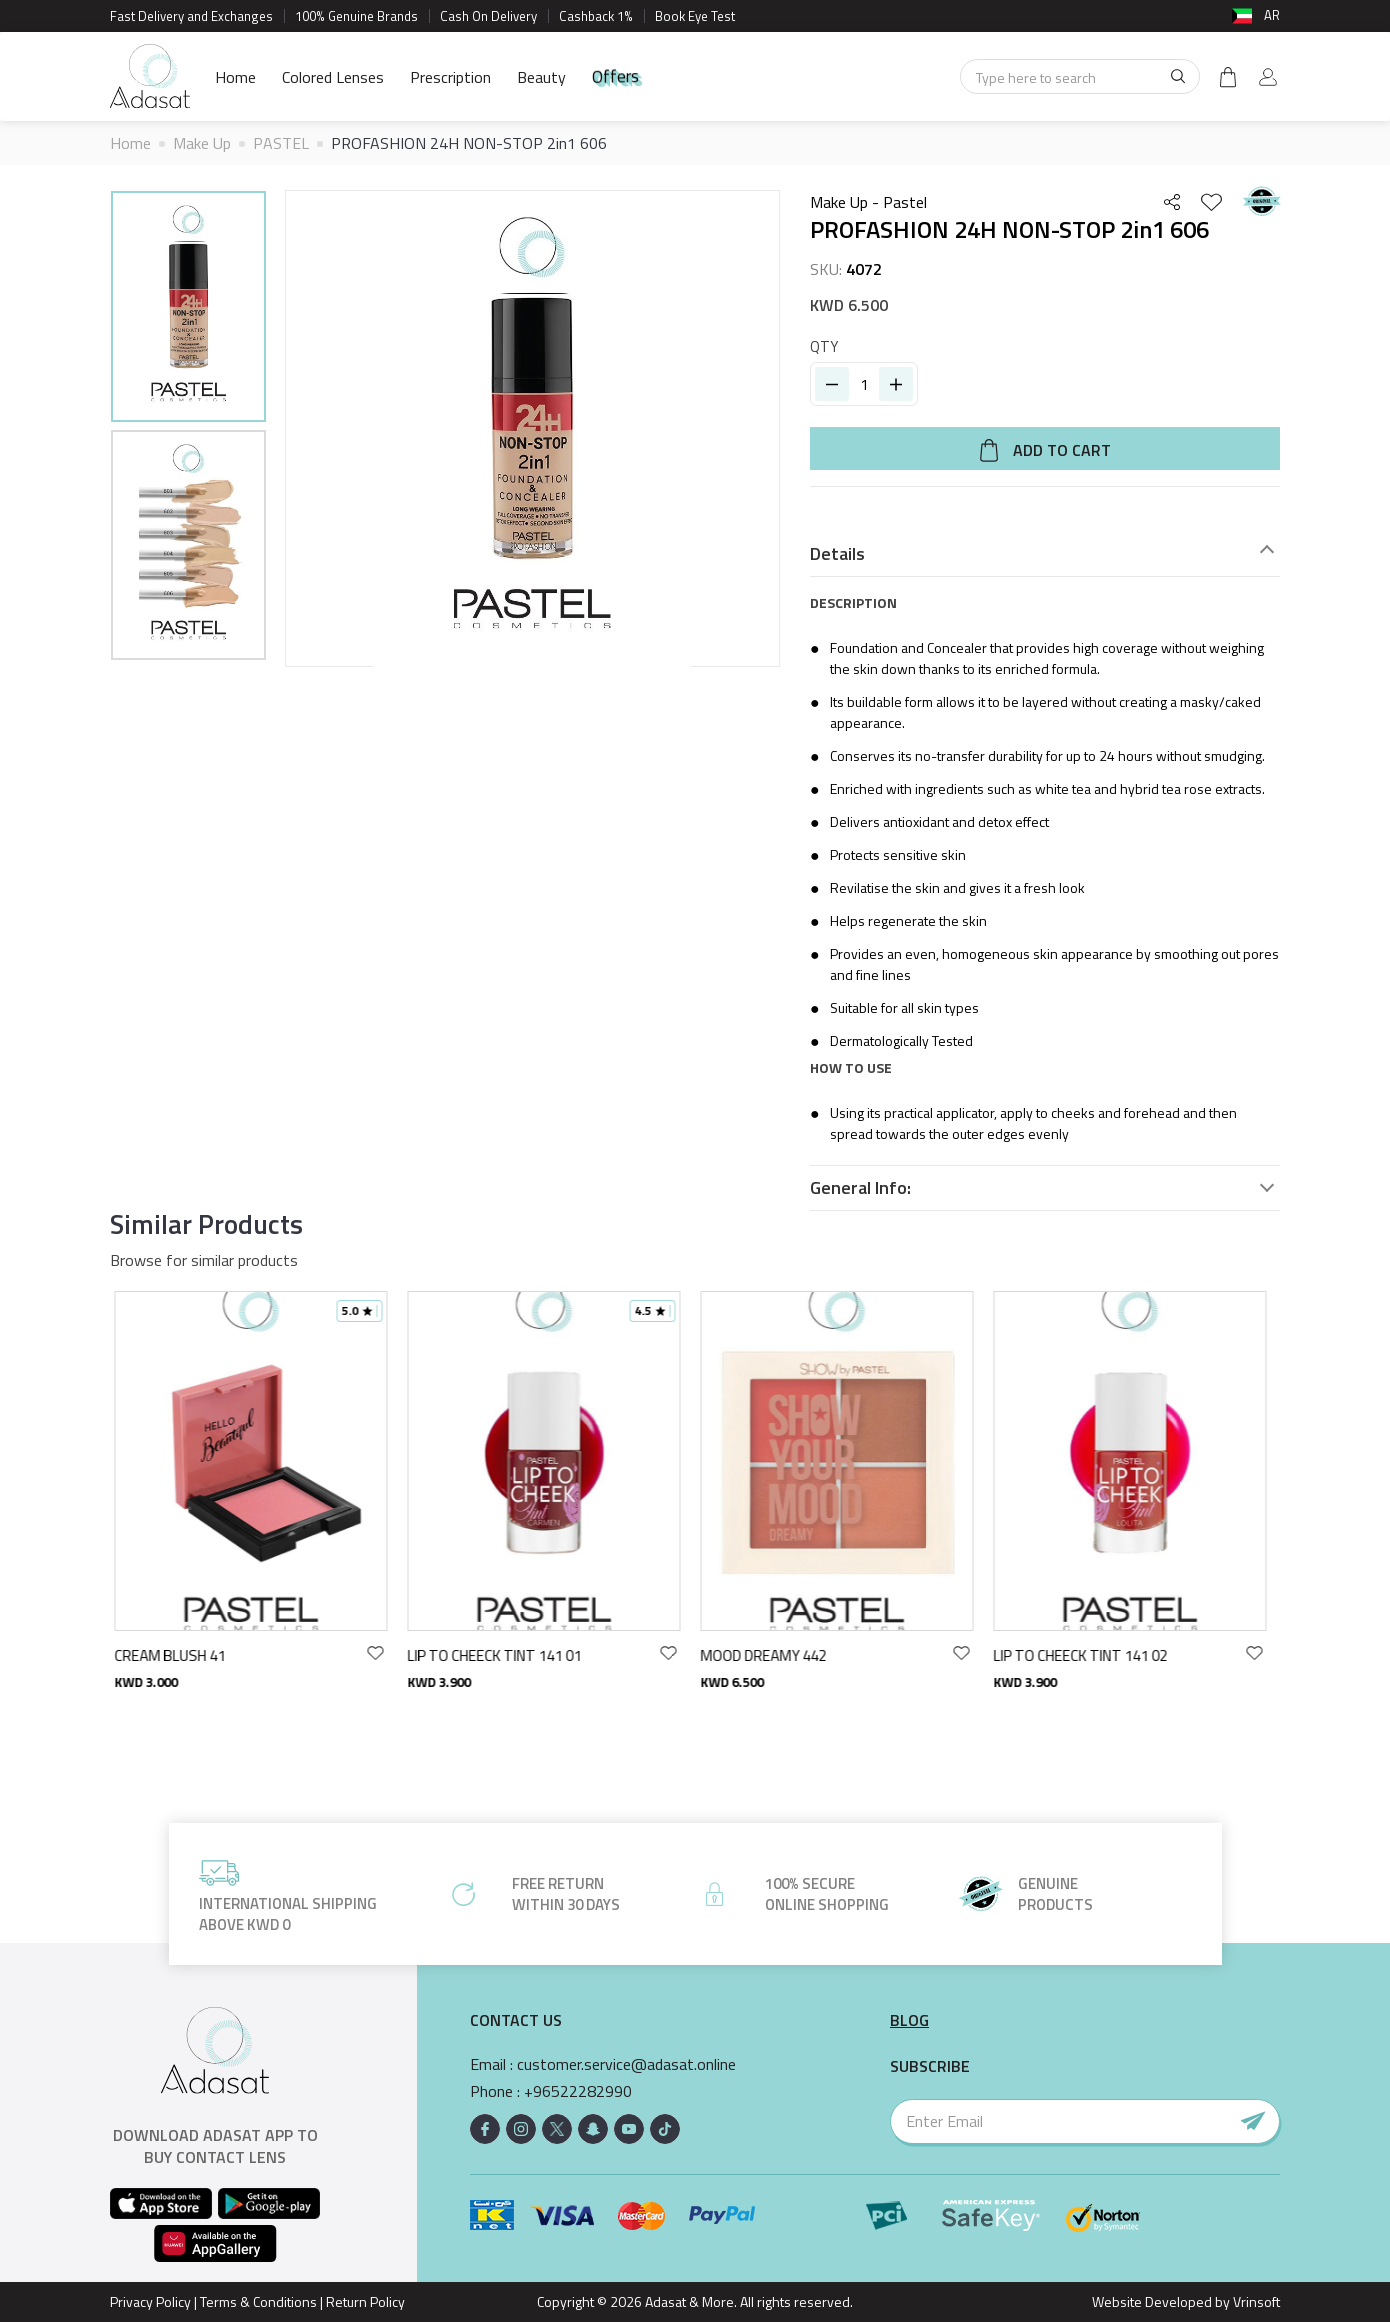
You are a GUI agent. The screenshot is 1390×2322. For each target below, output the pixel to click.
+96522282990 (578, 2091)
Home (235, 77)
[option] (188, 309)
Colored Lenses (333, 77)
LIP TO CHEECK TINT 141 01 (500, 1655)
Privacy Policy (150, 2301)
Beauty (541, 77)
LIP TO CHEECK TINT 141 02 (1086, 1655)
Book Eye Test (695, 16)
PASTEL (281, 143)
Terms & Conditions (258, 2301)
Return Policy (365, 2301)
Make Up (202, 143)
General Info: (860, 1188)
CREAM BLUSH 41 (175, 1655)
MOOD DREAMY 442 (769, 1655)
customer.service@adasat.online (626, 2064)
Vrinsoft (1255, 2301)
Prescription (450, 77)
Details (837, 554)
